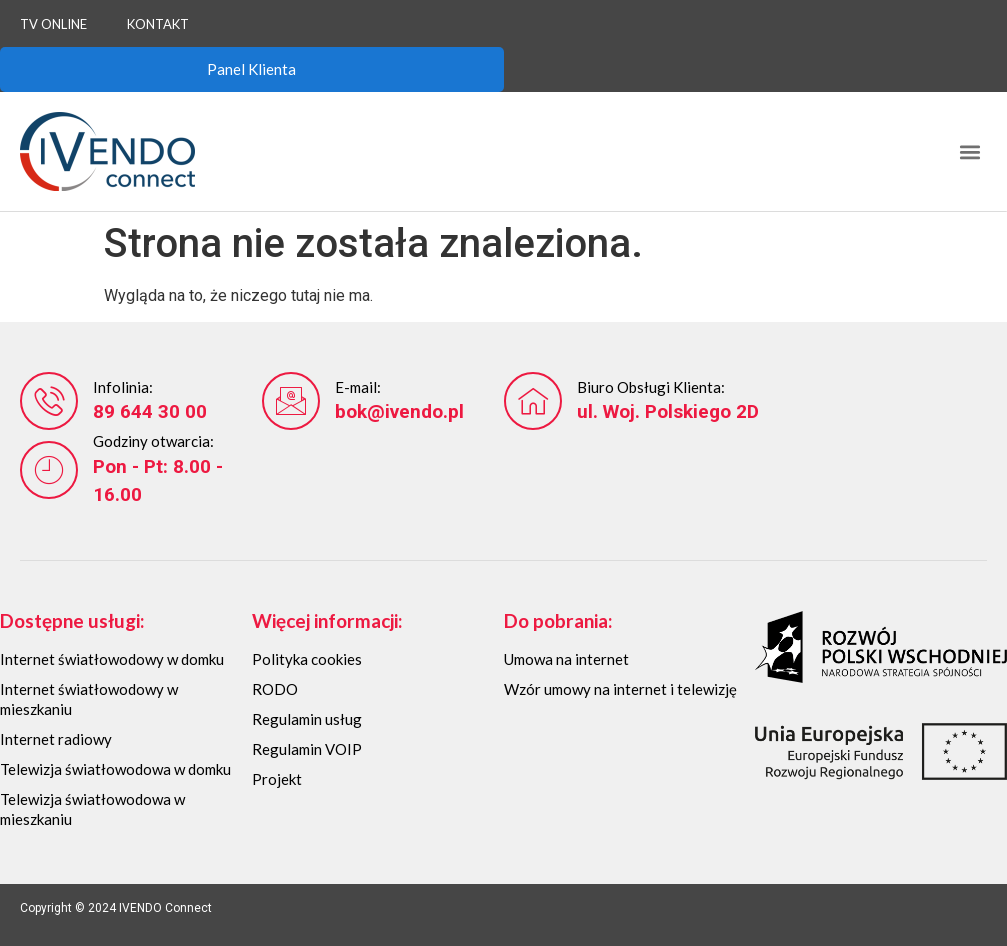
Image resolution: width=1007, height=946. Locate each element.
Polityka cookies (307, 659)
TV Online (53, 24)
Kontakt (158, 24)
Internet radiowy (56, 739)
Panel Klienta (251, 69)
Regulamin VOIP (307, 749)
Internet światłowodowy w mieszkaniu (89, 699)
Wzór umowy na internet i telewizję (620, 689)
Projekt (277, 779)
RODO (275, 689)
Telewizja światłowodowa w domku (115, 769)
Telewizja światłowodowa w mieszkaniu (92, 809)
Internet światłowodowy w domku (112, 659)
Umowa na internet (566, 659)
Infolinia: (123, 387)
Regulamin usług (307, 719)
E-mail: (358, 387)
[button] (970, 151)
